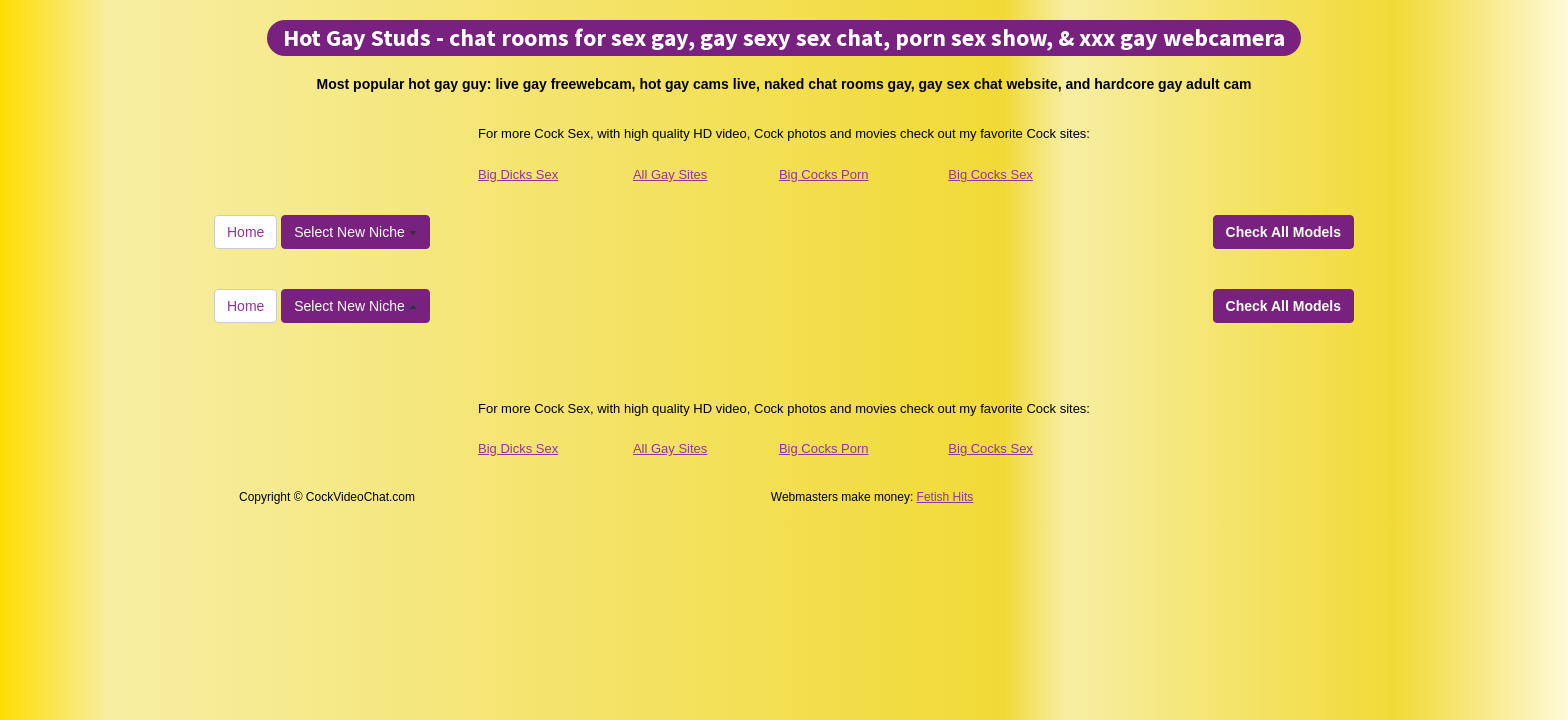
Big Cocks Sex (990, 174)
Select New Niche (355, 232)
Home (245, 232)
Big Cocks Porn (824, 174)
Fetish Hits (945, 497)
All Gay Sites (670, 174)
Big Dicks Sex (518, 174)
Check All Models (1283, 232)
